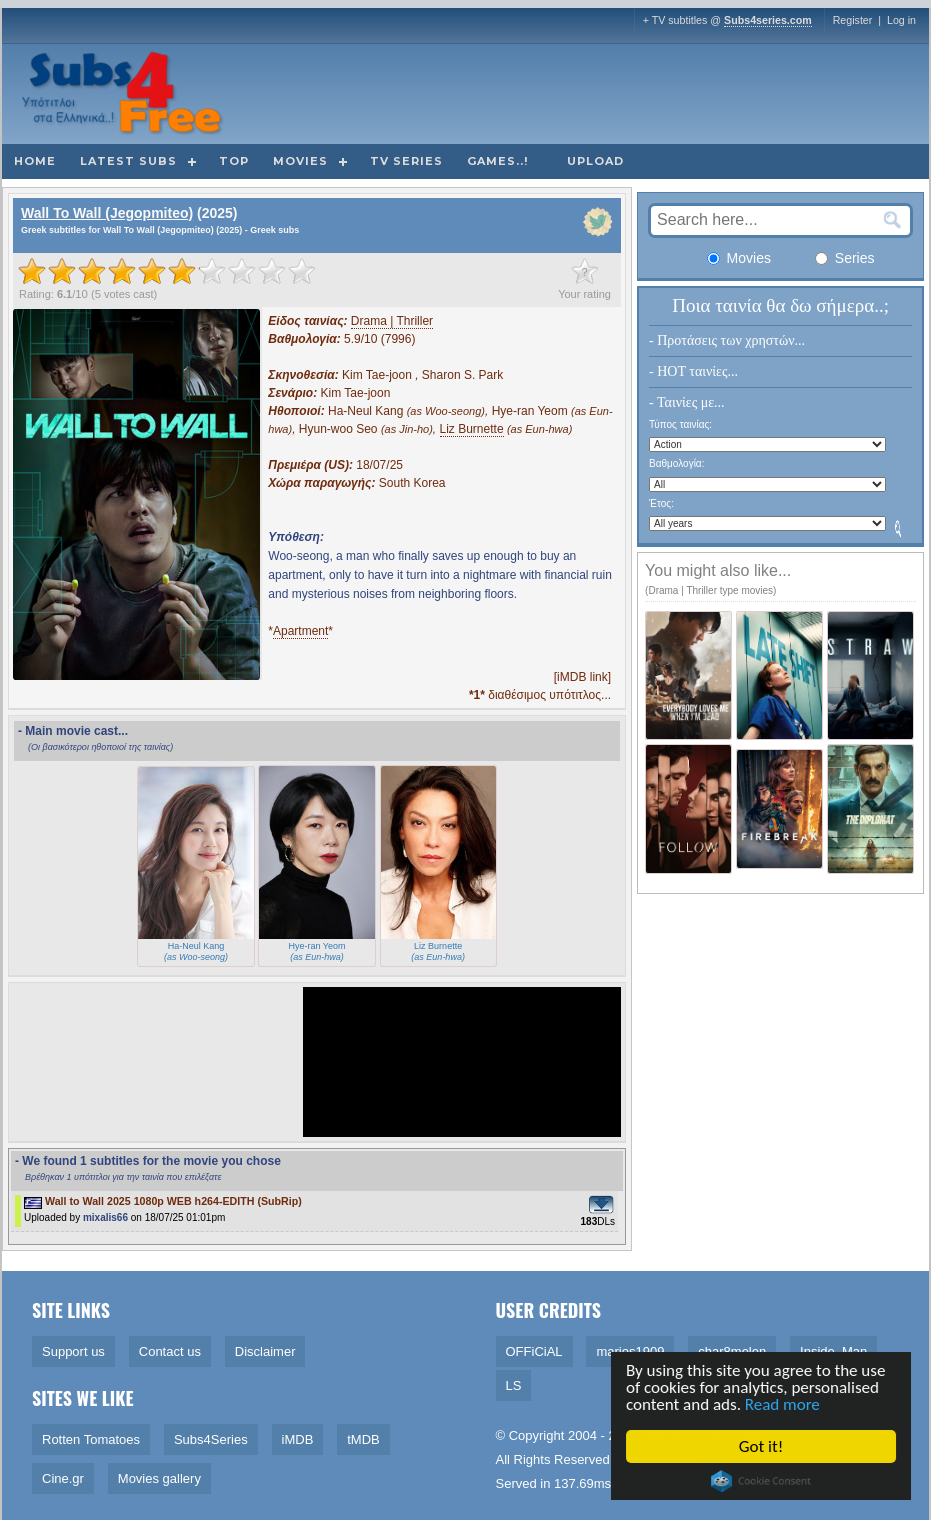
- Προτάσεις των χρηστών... (727, 340)
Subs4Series (211, 1439)
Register (853, 20)
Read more (783, 1404)
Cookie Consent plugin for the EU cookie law (762, 1481)
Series (845, 258)
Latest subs (128, 161)
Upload (595, 161)
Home (35, 161)
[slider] (167, 271)
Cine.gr (63, 1478)
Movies (300, 161)
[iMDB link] (582, 677)
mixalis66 (105, 1217)
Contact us (170, 1351)
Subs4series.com (768, 20)
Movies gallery (159, 1478)
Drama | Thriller (392, 321)
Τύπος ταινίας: (680, 424)
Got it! (762, 1446)
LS (514, 1385)
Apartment (300, 631)
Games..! (497, 161)
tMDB (363, 1439)
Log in (901, 20)
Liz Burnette (472, 429)
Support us (73, 1351)
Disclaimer (265, 1351)
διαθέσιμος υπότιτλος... (540, 695)
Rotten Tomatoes (91, 1439)
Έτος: (661, 503)
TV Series (406, 161)
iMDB (298, 1439)
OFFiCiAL (534, 1351)
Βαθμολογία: (676, 463)
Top (234, 161)
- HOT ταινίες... (693, 371)
